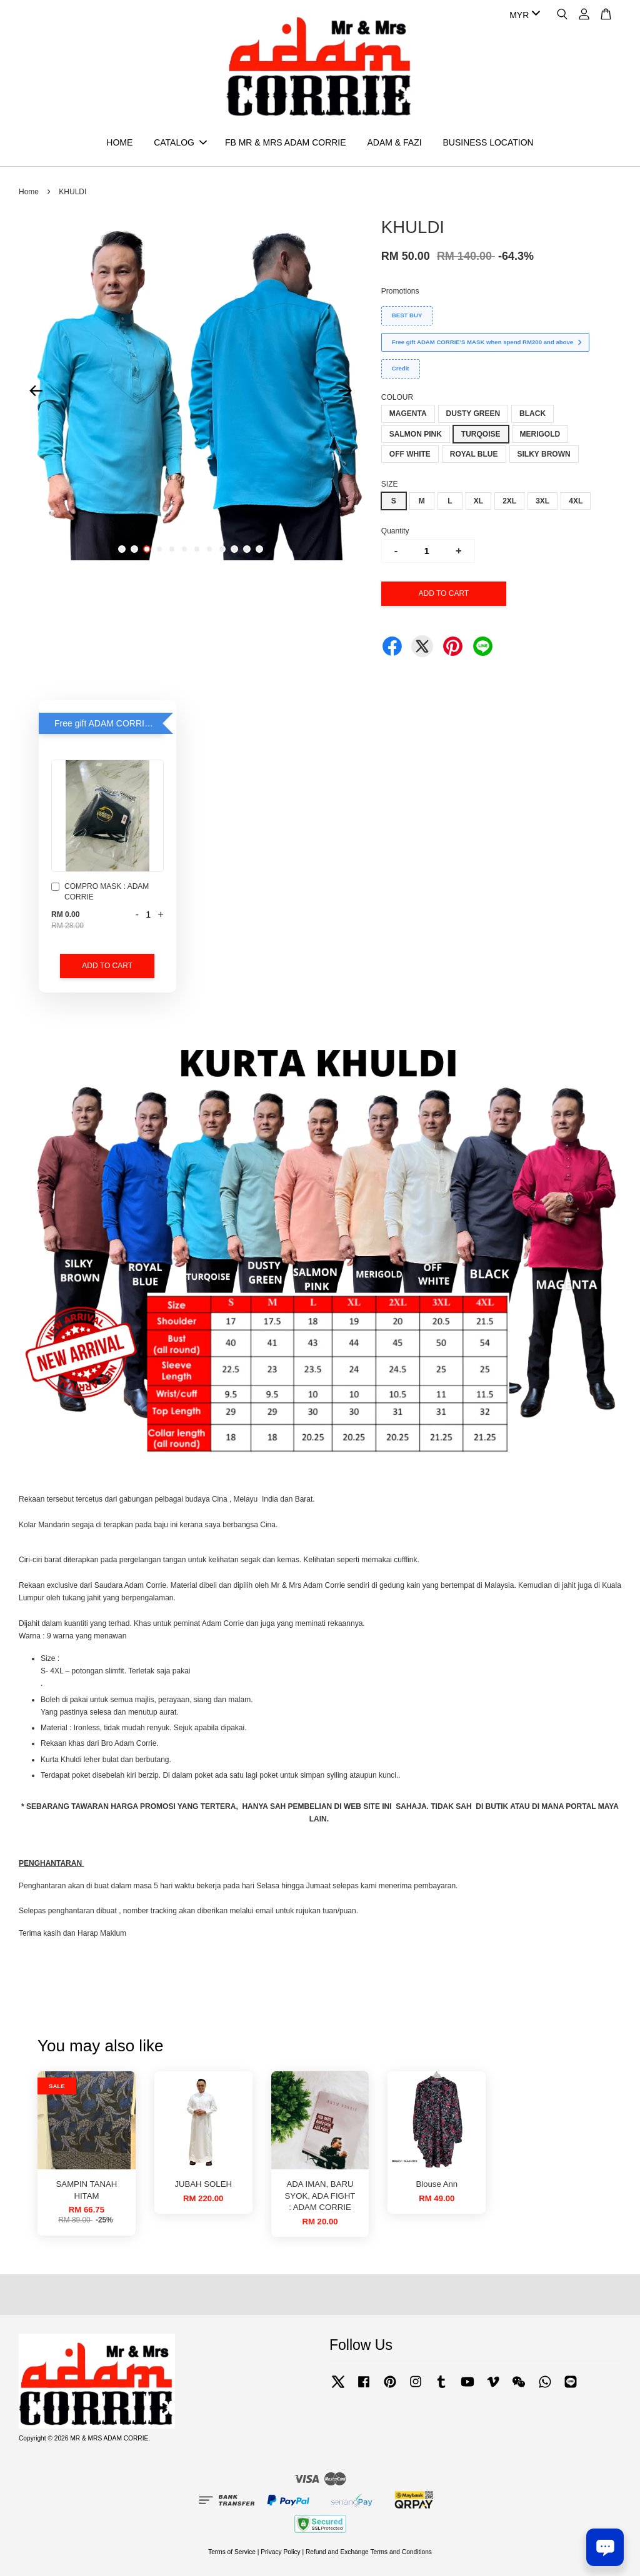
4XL (575, 501)
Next (345, 390)
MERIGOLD (540, 434)
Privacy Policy (280, 2552)
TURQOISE (481, 434)
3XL (542, 501)
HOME (119, 142)
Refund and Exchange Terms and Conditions (369, 2552)
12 (259, 549)
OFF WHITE (410, 454)
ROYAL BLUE (474, 454)
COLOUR (397, 397)
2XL (509, 501)
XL (478, 501)
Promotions (400, 291)
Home (29, 191)
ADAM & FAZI (394, 142)
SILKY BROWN (544, 454)
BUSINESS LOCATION (487, 142)
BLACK (532, 413)
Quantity (395, 531)
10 (234, 549)
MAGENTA (408, 413)
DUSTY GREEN (473, 413)
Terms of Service (232, 2552)
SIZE (389, 484)
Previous (35, 390)
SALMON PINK (415, 434)
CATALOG (180, 142)
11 (247, 549)
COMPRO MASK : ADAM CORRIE (100, 891)
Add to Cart (107, 965)
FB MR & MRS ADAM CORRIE (285, 142)
